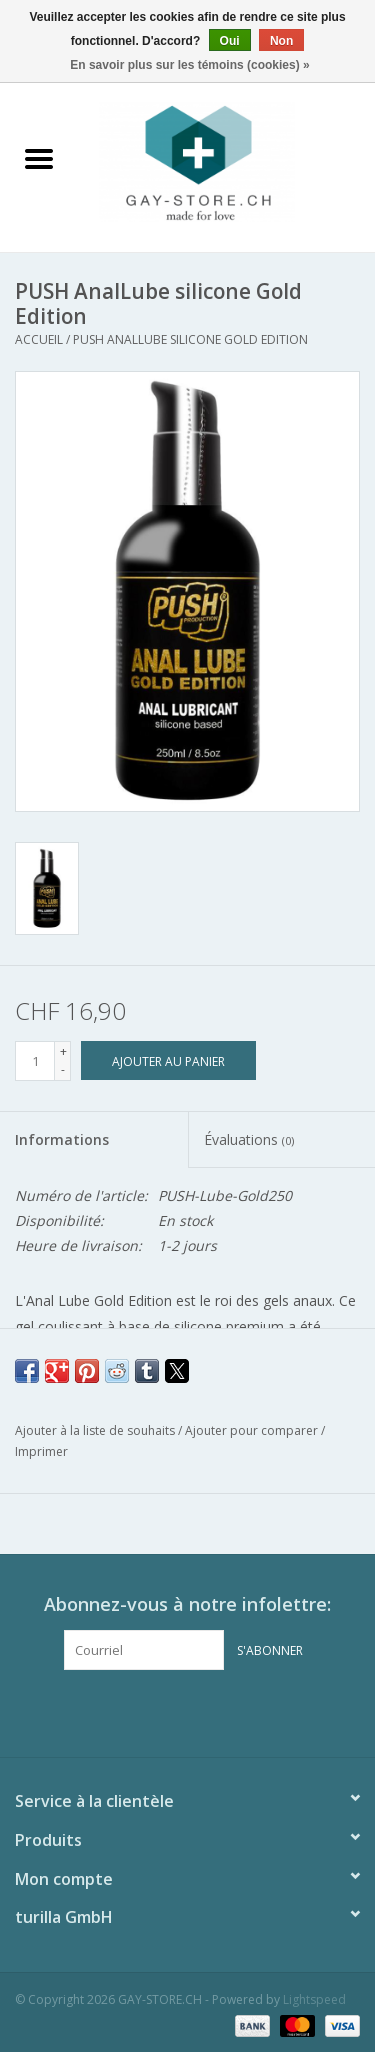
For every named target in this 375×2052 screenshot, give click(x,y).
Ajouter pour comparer (253, 1430)
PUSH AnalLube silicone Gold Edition (190, 339)
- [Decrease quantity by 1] (63, 1069)
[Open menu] (39, 158)
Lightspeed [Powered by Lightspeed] (314, 1999)
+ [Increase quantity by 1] (63, 1051)
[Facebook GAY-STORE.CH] (170, 1711)
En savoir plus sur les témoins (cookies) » (189, 65)
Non (281, 41)
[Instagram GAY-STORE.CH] (206, 1711)
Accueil (39, 339)
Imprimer (41, 1451)
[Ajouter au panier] (168, 1060)
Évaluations (249, 1139)
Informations (62, 1139)
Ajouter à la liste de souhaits (96, 1430)
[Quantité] (35, 1061)
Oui (230, 41)
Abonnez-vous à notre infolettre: (187, 1604)
